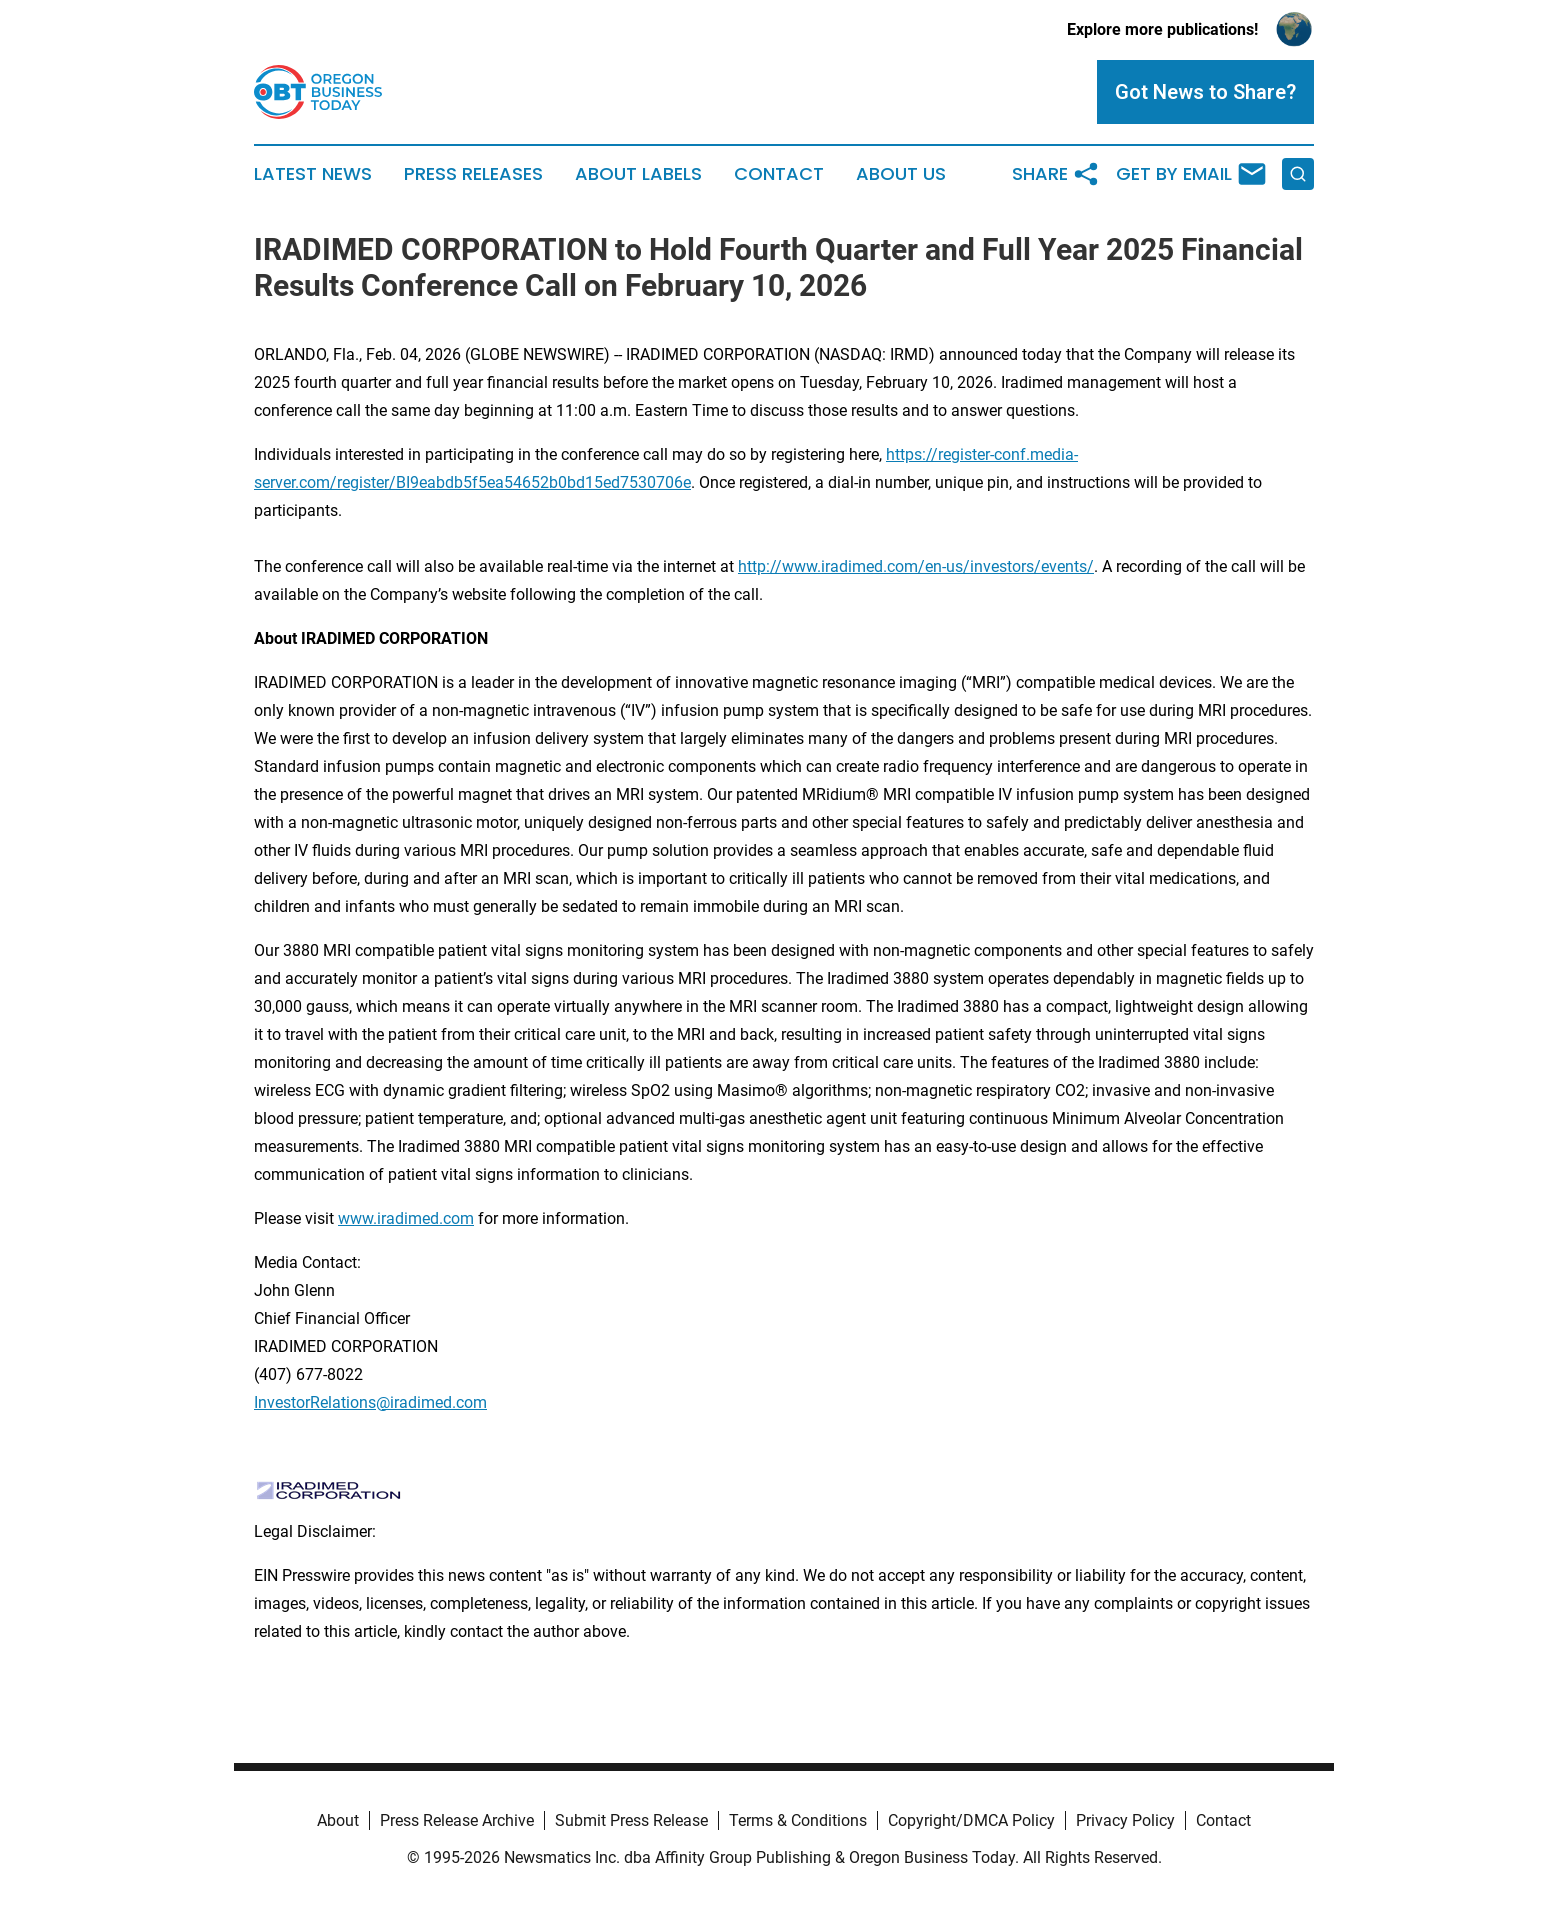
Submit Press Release (631, 1820)
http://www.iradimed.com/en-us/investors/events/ (916, 566)
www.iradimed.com (406, 1218)
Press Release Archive (457, 1820)
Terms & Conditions (798, 1820)
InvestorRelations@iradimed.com (370, 1402)
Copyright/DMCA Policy (971, 1820)
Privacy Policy (1125, 1820)
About (338, 1820)
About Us (901, 174)
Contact (779, 174)
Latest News (313, 174)
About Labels (638, 174)
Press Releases (473, 174)
